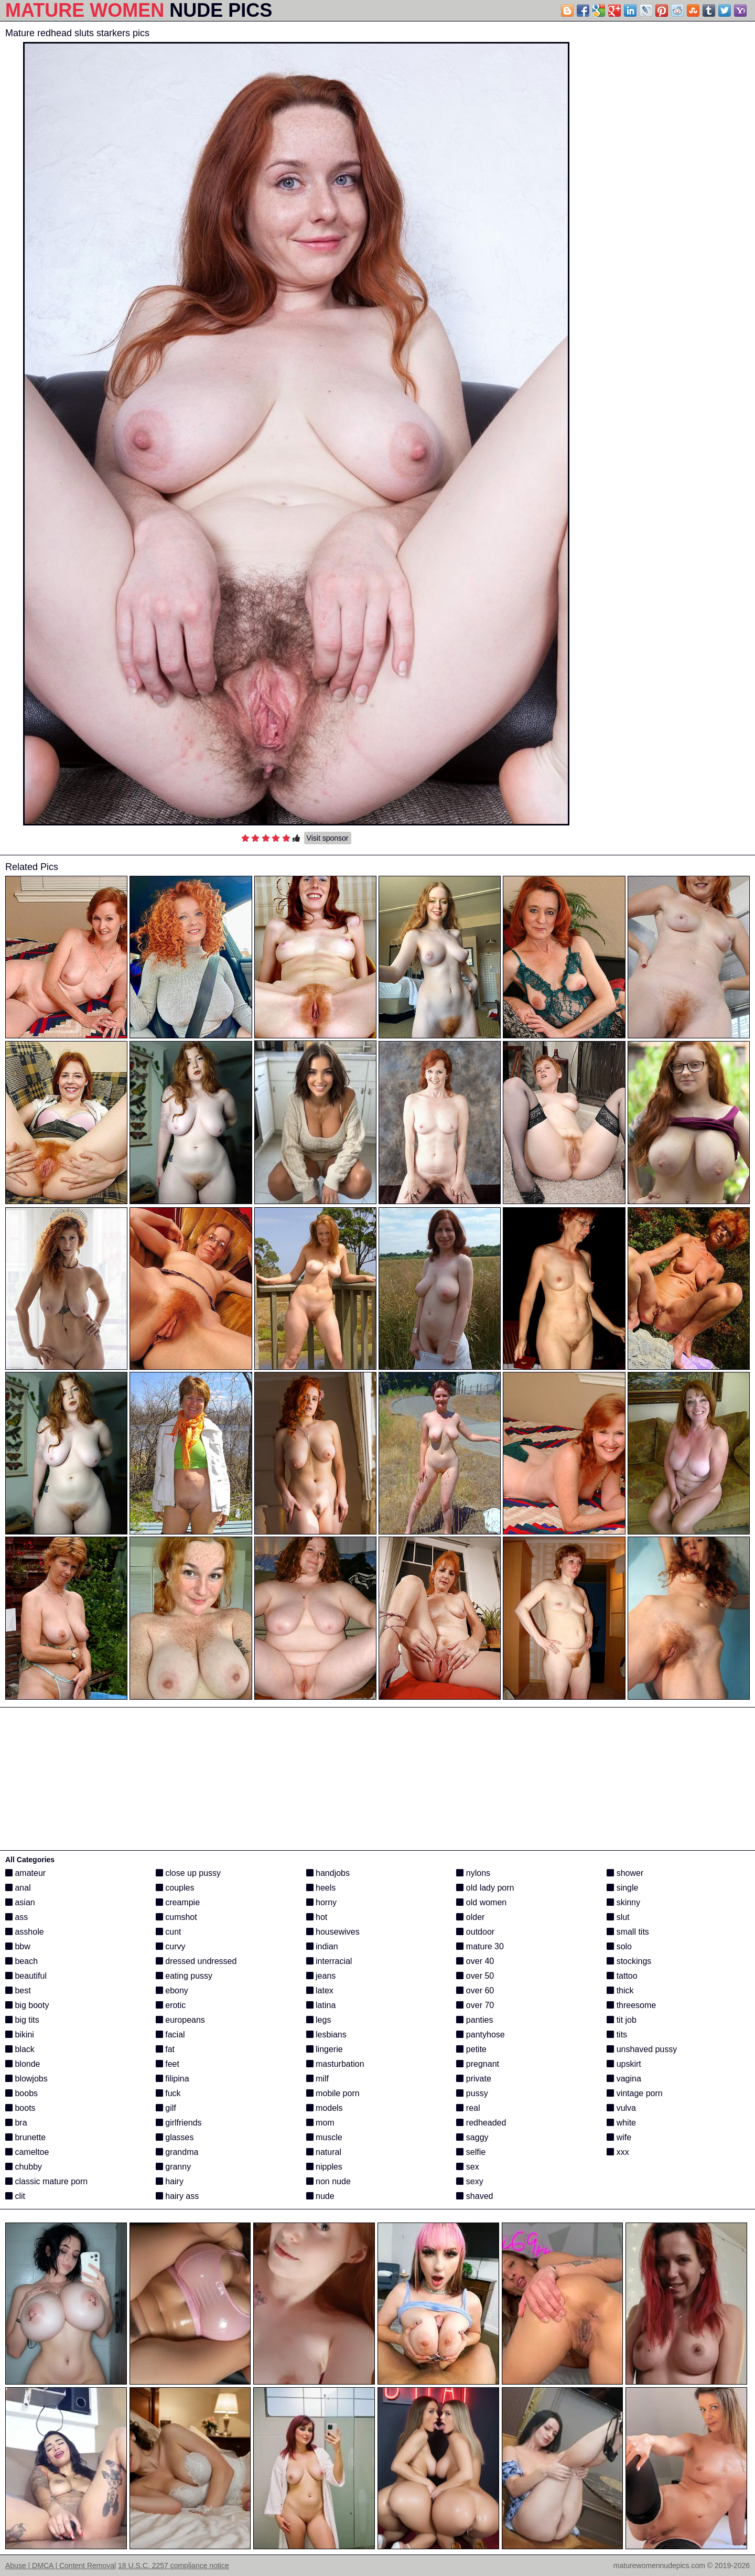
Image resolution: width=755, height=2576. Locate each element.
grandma (177, 2152)
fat (165, 2049)
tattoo (622, 1975)
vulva (621, 2107)
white (621, 2122)
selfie (471, 2152)
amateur (25, 1873)
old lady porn (485, 1887)
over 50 (475, 1975)
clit (15, 2196)
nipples (324, 2166)
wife (619, 2137)
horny (321, 1902)
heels (321, 1887)
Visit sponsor (328, 838)
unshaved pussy (642, 2049)
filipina (172, 2078)
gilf (166, 2107)
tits (617, 2034)
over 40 (475, 1961)
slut (618, 1917)
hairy (170, 2181)
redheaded (481, 2122)
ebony (172, 1990)
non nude (328, 2181)
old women (481, 1902)
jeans (321, 1975)
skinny (623, 1902)
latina (321, 2005)
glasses (175, 2137)
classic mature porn (46, 2181)
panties (474, 2019)
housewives (333, 1931)
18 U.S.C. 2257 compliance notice (173, 2565)
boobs (21, 2093)
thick (620, 1990)
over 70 (475, 2005)
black (20, 2049)
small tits (628, 1931)
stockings (629, 1961)
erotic (171, 2005)
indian (322, 1946)
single (622, 1887)
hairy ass (177, 2196)
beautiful (26, 1975)
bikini (19, 2034)
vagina (624, 2078)
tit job (622, 2019)
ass (16, 1917)
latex (319, 1990)
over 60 (475, 1990)
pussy (472, 2093)
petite (471, 2049)
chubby (23, 2166)
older (470, 1917)
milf (317, 2078)
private (473, 2078)
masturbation (335, 2063)
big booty (27, 2005)
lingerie (324, 2049)
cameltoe (27, 2152)
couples (175, 1887)
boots (20, 2107)
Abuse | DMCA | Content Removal (60, 2565)
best (18, 1990)
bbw (17, 1946)
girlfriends (179, 2122)
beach (21, 1961)
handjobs (328, 1873)
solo (619, 1946)
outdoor (475, 1931)
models (324, 2107)
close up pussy (188, 1873)
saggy (472, 2137)
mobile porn (333, 2093)
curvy (171, 1946)
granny (173, 2166)
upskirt (624, 2063)
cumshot (176, 1917)
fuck (168, 2093)
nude (320, 2196)
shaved (474, 2196)
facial (170, 2034)
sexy (469, 2181)
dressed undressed (196, 1961)
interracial (329, 1961)
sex (467, 2166)
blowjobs (26, 2078)
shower (625, 1873)
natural (323, 2152)
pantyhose (480, 2034)
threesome (631, 2005)
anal (18, 1887)
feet (167, 2063)
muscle (324, 2137)
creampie (178, 1902)
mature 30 (479, 1946)
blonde (22, 2063)
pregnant (477, 2063)
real (468, 2107)
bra (16, 2122)
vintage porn (635, 2093)
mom (320, 2122)
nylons (473, 1873)
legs (318, 2019)
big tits (22, 2019)
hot (317, 1917)
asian (20, 1902)
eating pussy (184, 1975)
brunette (25, 2137)
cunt (168, 1931)
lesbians (326, 2034)
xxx (618, 2152)
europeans (180, 2019)
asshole (24, 1931)
